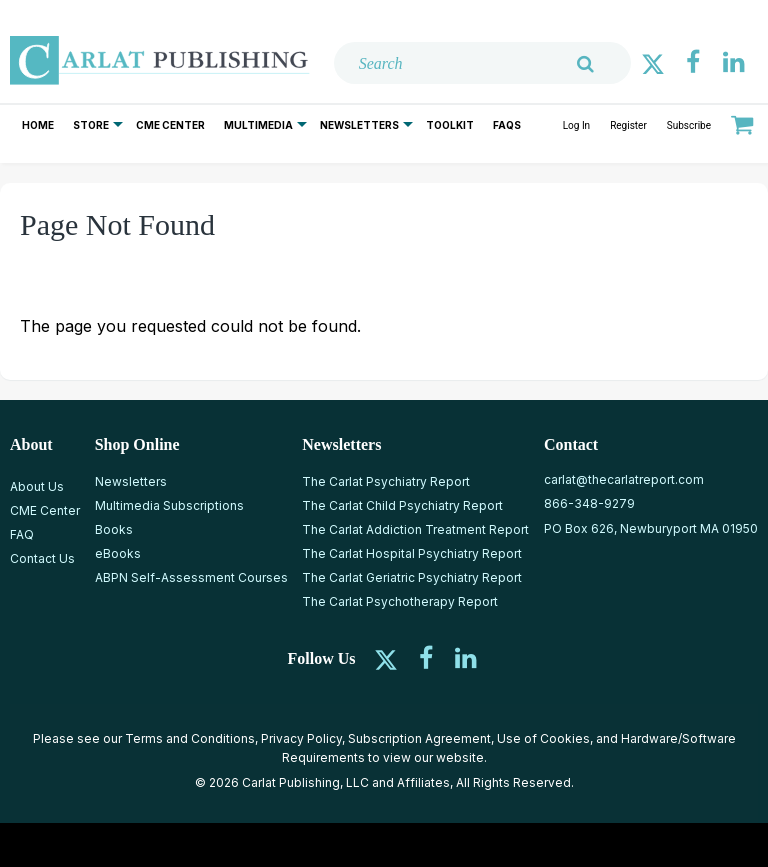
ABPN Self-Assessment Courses (191, 577)
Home (38, 125)
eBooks (118, 553)
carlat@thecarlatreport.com (624, 479)
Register (628, 125)
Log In (576, 125)
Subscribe (689, 125)
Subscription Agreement (419, 738)
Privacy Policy (301, 738)
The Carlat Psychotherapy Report (400, 601)
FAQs (507, 125)
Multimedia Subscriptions (169, 505)
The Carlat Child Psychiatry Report (402, 505)
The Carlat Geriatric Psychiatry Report (412, 577)
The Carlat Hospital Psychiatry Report (412, 553)
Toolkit (450, 125)
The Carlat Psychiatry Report (386, 481)
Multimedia (258, 125)
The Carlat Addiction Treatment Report (415, 529)
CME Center (170, 125)
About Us (37, 486)
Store (91, 125)
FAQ (22, 534)
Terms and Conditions (190, 738)
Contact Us (42, 558)
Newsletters (359, 125)
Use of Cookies (543, 738)
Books (114, 529)
